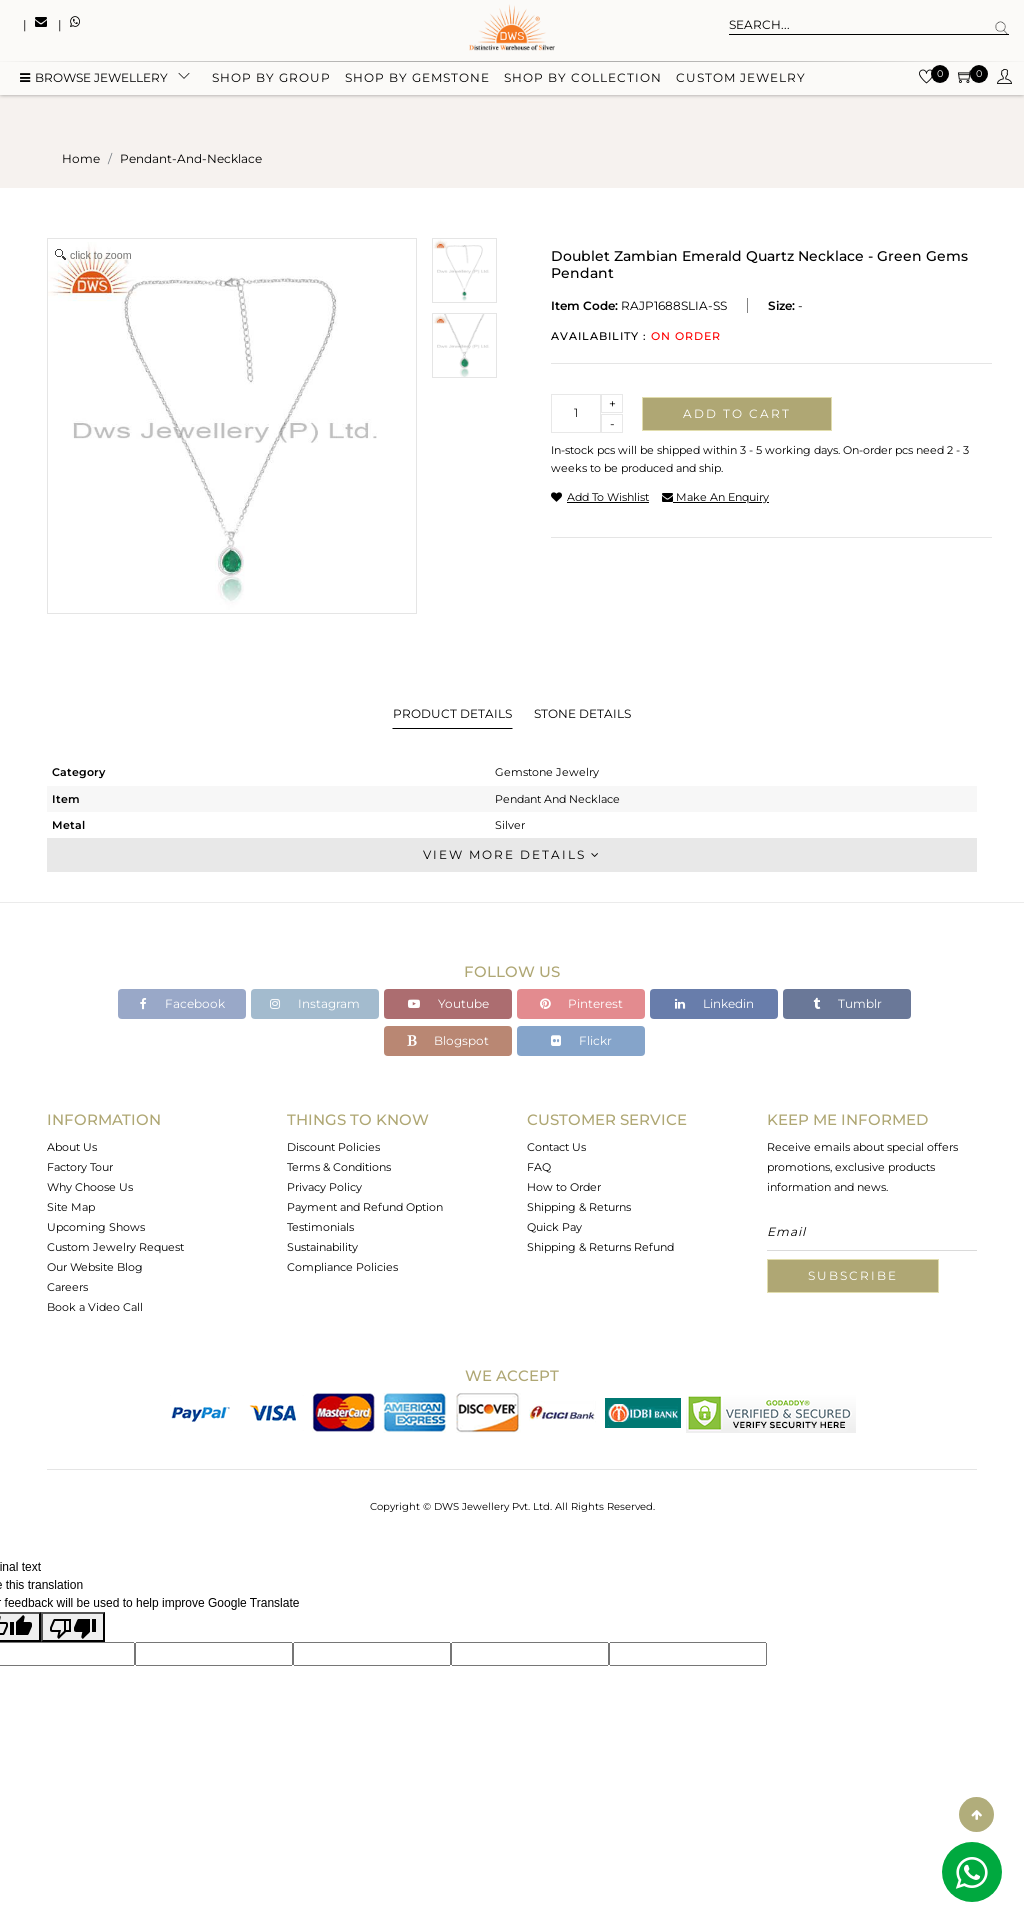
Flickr (581, 1040)
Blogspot (448, 1040)
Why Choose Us (90, 1187)
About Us (72, 1147)
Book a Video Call (95, 1307)
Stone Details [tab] (582, 713)
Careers (67, 1287)
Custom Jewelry (741, 82)
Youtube (448, 1003)
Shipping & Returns (579, 1207)
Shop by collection (583, 82)
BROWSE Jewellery (94, 82)
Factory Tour (80, 1167)
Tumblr (847, 1003)
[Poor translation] (73, 1627)
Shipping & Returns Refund (600, 1247)
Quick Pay (554, 1227)
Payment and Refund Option (365, 1207)
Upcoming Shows (96, 1227)
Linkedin (714, 1003)
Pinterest (581, 1003)
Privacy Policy (324, 1187)
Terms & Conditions (339, 1167)
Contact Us (556, 1147)
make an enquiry (715, 497)
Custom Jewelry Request (115, 1247)
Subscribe (853, 1275)
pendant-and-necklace (191, 158)
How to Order (564, 1187)
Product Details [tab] (452, 713)
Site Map (71, 1207)
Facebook (182, 1003)
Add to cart (737, 413)
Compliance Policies (342, 1267)
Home (81, 158)
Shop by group (271, 82)
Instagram (315, 1003)
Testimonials (320, 1227)
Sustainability (322, 1247)
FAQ (539, 1167)
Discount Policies (333, 1147)
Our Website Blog (95, 1267)
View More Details (512, 854)
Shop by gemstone (417, 82)
